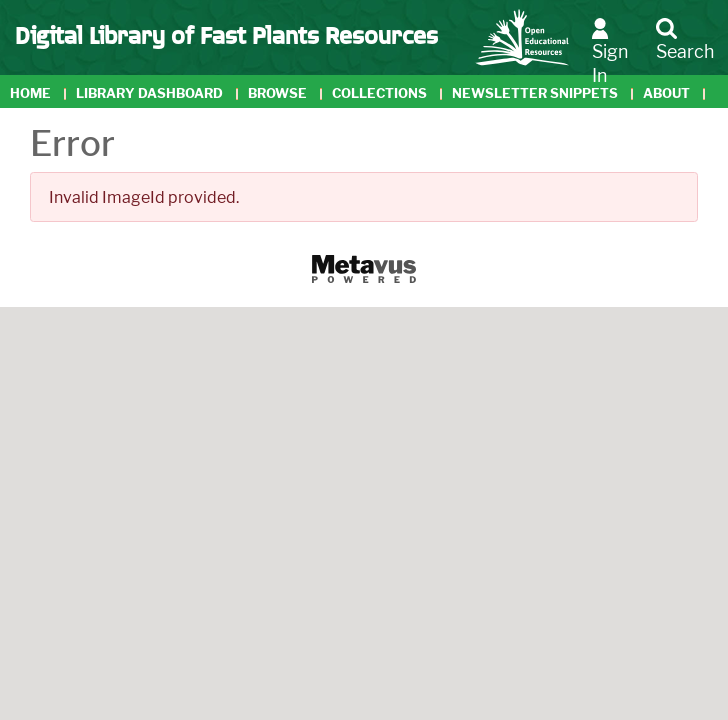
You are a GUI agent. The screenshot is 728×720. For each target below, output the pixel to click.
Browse (277, 93)
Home (30, 93)
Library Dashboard (149, 93)
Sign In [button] (610, 51)
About (666, 93)
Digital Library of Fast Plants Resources (226, 34)
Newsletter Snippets (535, 93)
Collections (379, 93)
